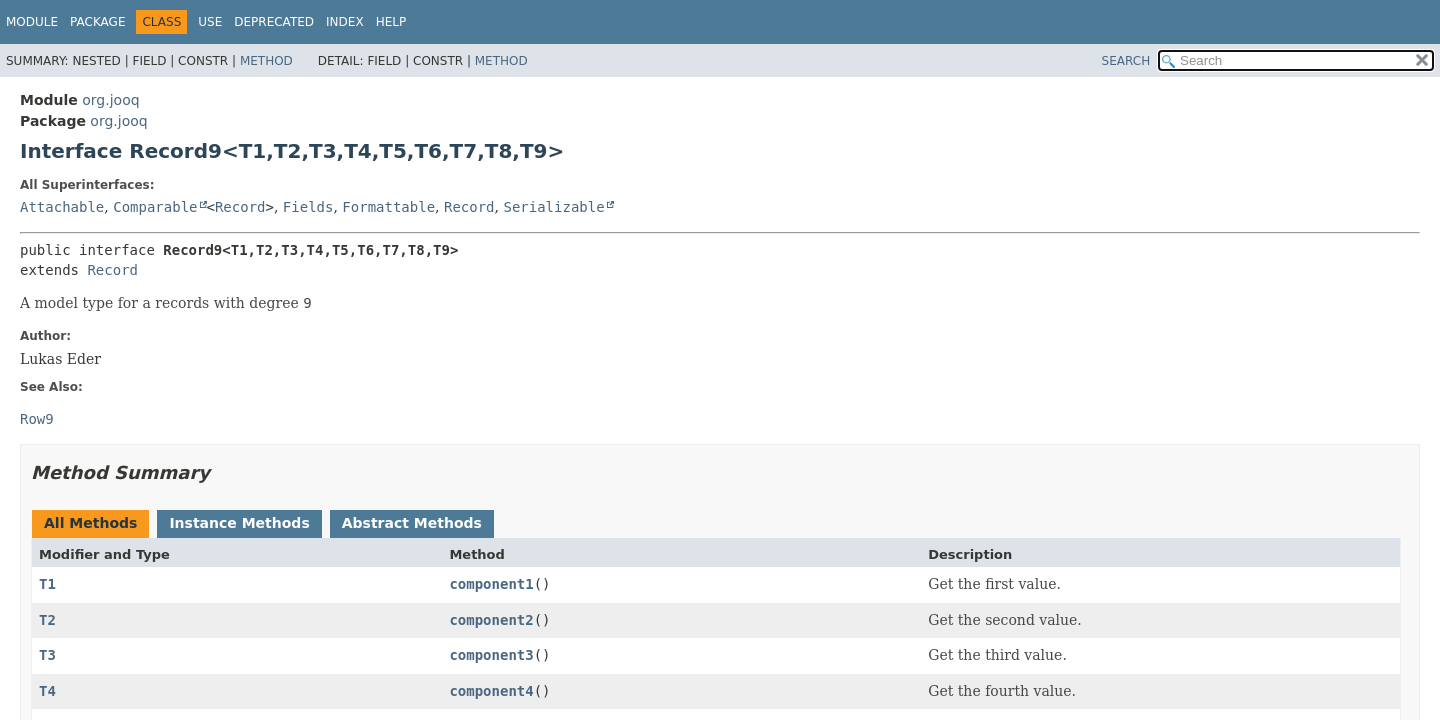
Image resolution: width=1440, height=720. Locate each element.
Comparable (155, 207)
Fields (308, 207)
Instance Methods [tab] (239, 523)
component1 (491, 584)
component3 (491, 655)
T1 (47, 584)
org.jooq (110, 100)
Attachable (62, 207)
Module (32, 22)
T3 (47, 655)
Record (240, 207)
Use (210, 22)
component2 (491, 620)
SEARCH (1126, 61)
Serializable (553, 207)
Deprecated (274, 22)
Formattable (388, 207)
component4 (491, 691)
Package (97, 22)
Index (345, 22)
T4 (47, 691)
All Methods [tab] (90, 523)
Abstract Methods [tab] (412, 523)
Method (266, 61)
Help (391, 22)
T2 (47, 620)
